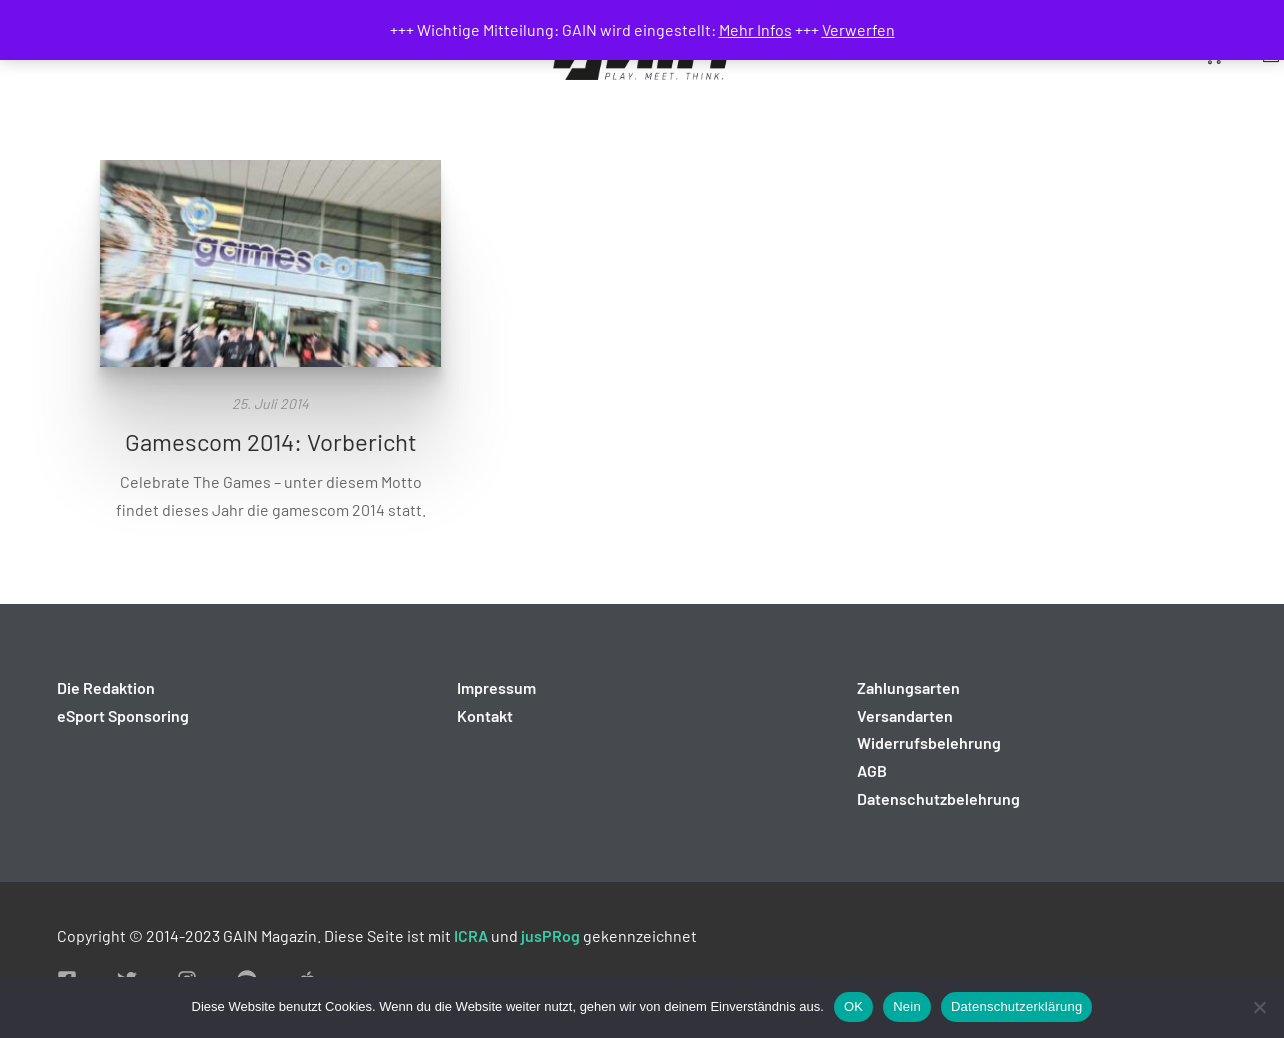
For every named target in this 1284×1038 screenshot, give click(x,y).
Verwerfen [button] (858, 29)
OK (853, 1006)
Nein (907, 1006)
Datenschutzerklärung (1016, 1006)
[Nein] (1259, 1007)
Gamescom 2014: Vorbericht (271, 441)
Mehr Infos (755, 29)
